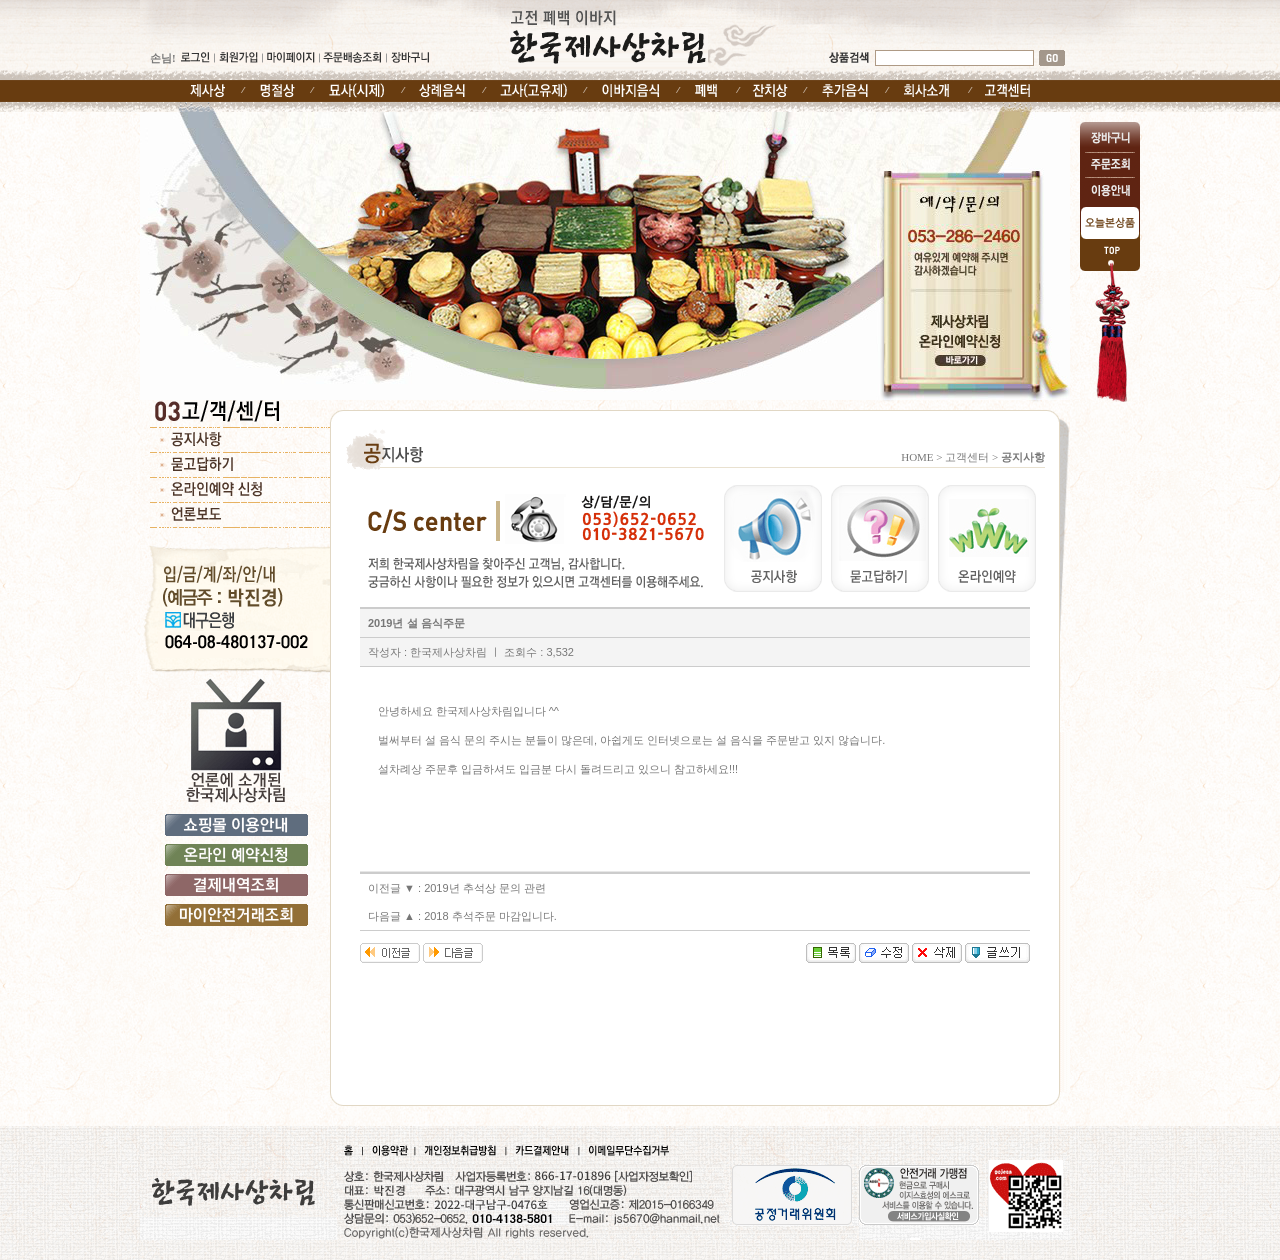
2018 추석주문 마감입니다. (490, 916)
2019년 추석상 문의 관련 (485, 888)
